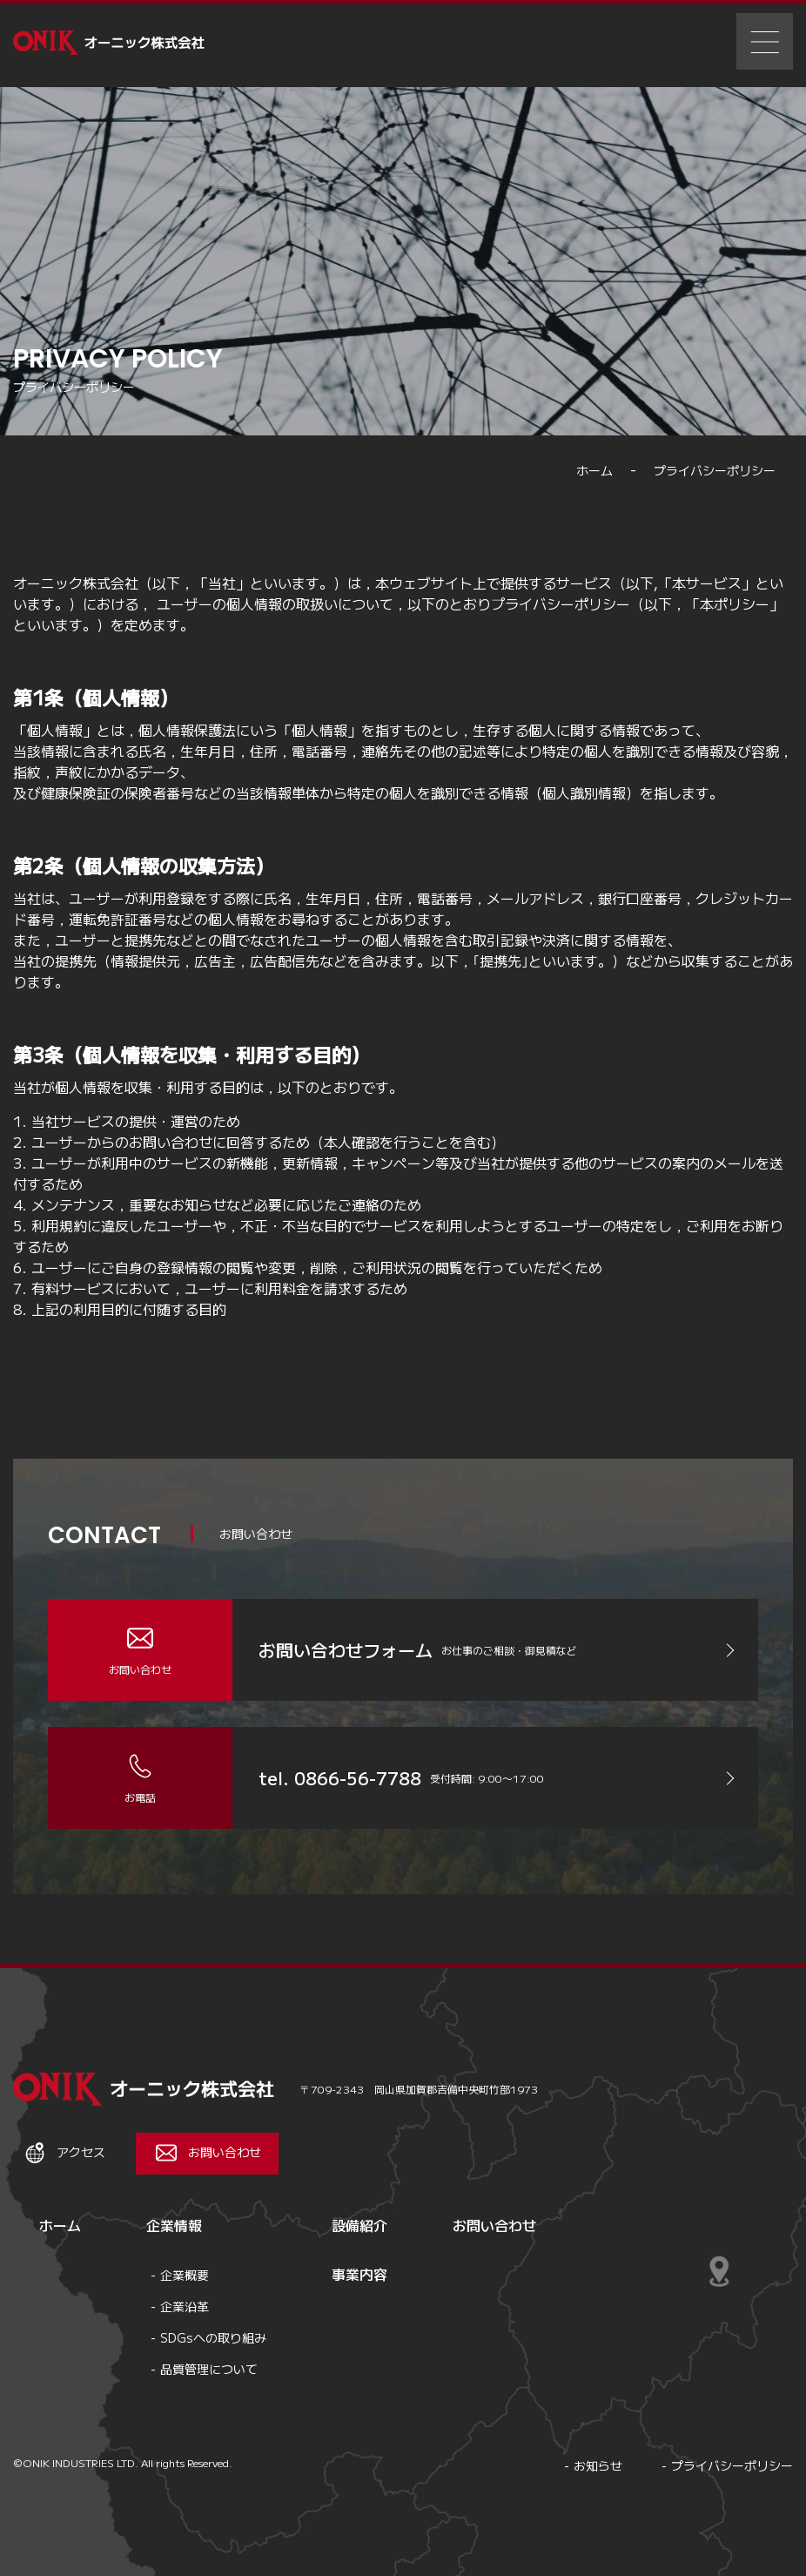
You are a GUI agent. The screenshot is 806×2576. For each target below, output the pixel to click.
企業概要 (184, 2274)
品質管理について (209, 2368)
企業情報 (174, 2225)
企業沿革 (184, 2306)
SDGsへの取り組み (213, 2337)
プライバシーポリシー (732, 2465)
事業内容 (359, 2273)
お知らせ (598, 2465)
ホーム (60, 2225)
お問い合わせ (494, 2225)
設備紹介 (359, 2225)
